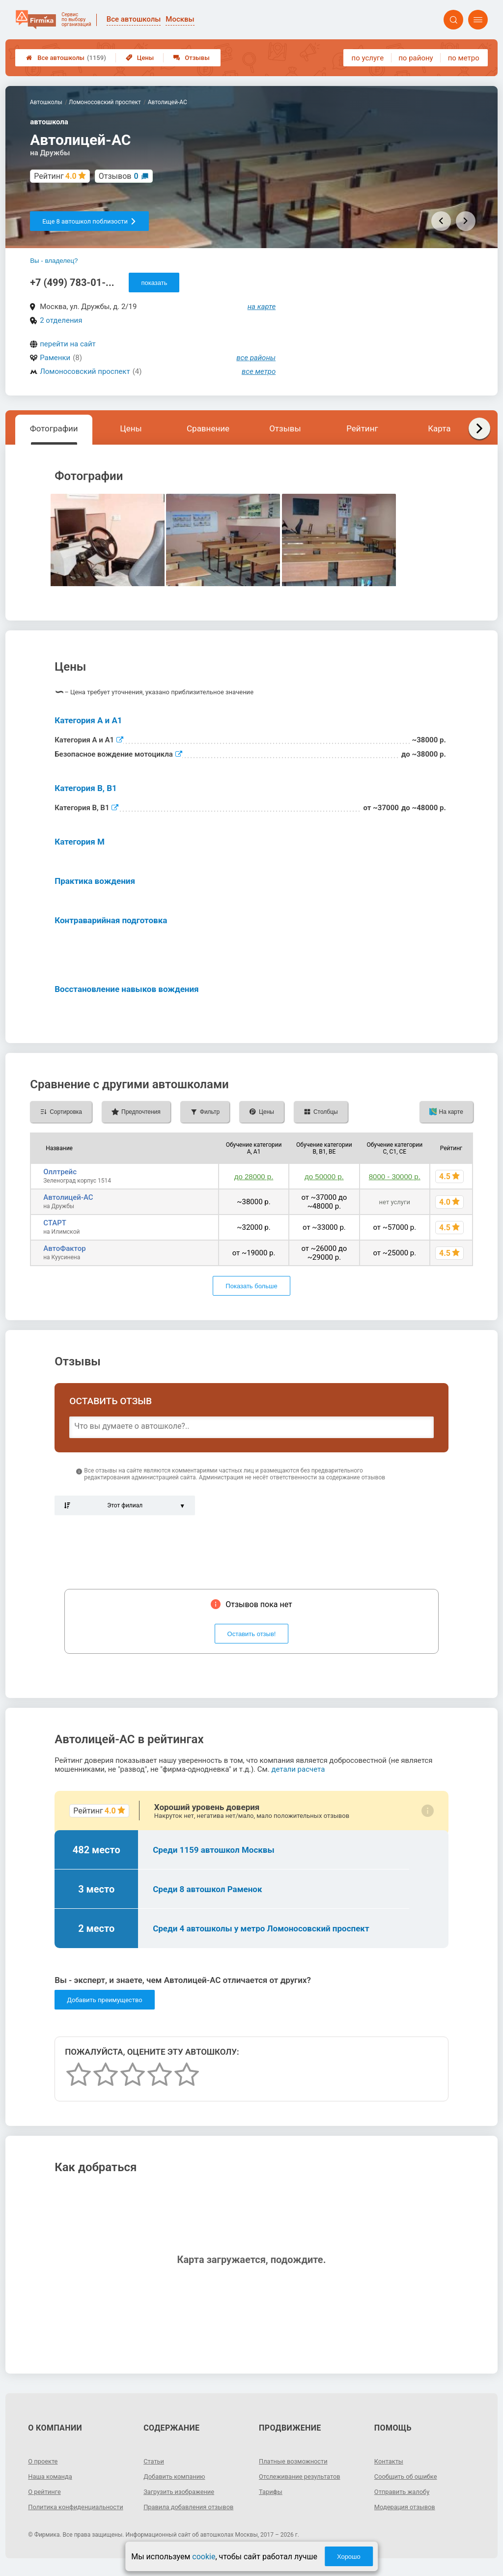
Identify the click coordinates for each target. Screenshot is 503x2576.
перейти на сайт (68, 344)
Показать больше (251, 1286)
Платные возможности (296, 2461)
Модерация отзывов (407, 2507)
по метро (463, 58)
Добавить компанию (177, 2476)
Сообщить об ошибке (408, 2476)
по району (415, 58)
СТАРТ (54, 1222)
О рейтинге (46, 2491)
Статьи (154, 2461)
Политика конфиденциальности (63, 2511)
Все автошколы (66, 57)
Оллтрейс (60, 1171)
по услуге (368, 58)
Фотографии (54, 428)
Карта (439, 428)
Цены (140, 57)
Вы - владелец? (54, 260)
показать (154, 282)
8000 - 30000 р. (394, 1176)
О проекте (44, 2461)
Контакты (390, 2461)
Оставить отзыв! (251, 1634)
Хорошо (349, 2556)
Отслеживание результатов (303, 2476)
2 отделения (61, 320)
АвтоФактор (64, 1248)
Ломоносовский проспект (85, 371)
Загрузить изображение (182, 2491)
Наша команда (52, 2476)
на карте (262, 306)
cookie (203, 2556)
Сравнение (208, 428)
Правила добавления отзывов (192, 2507)
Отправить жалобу (404, 2491)
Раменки (55, 357)
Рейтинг (362, 428)
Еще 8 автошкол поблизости (89, 221)
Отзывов (119, 176)
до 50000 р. (324, 1176)
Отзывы (191, 57)
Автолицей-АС (68, 1197)
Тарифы (271, 2491)
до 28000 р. (254, 1176)
